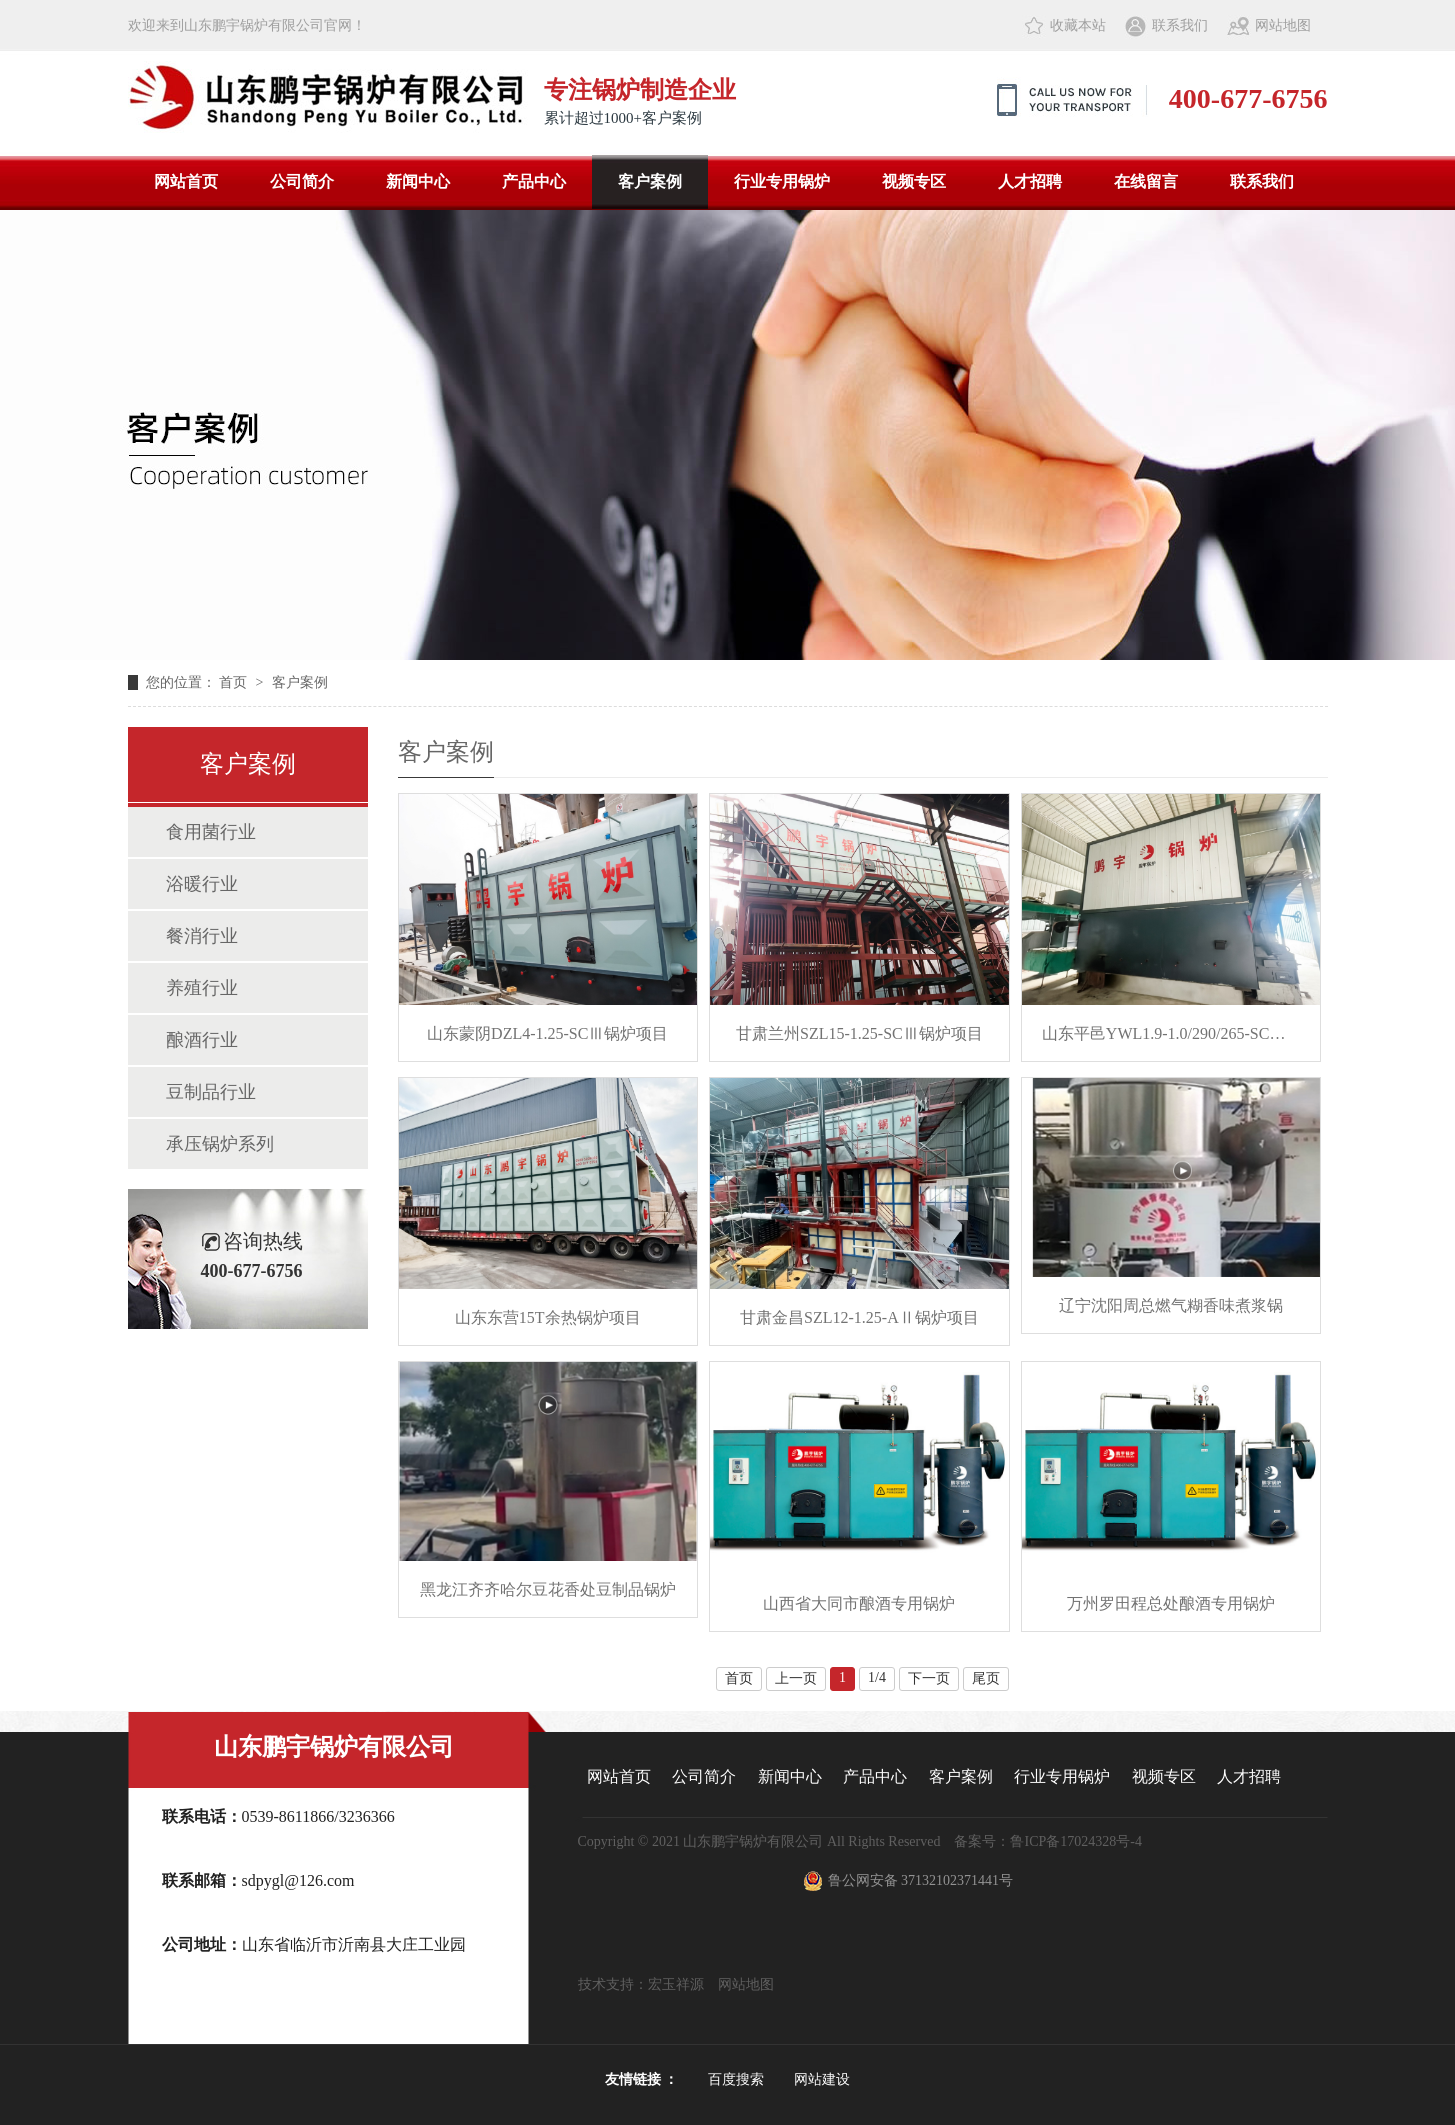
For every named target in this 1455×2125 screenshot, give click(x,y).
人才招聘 (1030, 181)
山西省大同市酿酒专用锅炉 (859, 1603)
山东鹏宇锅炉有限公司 (334, 1747)
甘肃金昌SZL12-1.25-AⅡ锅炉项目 (859, 1317)
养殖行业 (202, 988)
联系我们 (1180, 25)
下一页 (929, 1678)
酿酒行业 (202, 1040)
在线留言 (1146, 181)
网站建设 (822, 2079)
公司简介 (302, 181)
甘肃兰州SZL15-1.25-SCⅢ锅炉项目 (859, 1033)
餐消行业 (202, 936)
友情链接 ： (642, 2079)
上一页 (796, 1678)
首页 (235, 682)
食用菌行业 (211, 832)
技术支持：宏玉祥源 (648, 1984)
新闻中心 (418, 181)
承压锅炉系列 (220, 1144)
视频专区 (914, 181)
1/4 (877, 1677)
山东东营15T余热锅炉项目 (548, 1317)
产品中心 (534, 181)
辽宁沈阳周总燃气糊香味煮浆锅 (1171, 1305)
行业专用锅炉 (782, 181)
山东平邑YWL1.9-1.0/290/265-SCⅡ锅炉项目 (1171, 1033)
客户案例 (650, 181)
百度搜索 (736, 2079)
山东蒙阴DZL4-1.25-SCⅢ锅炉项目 (547, 1033)
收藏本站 (1078, 25)
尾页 (986, 1678)
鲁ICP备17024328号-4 (1075, 1841)
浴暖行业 (202, 884)
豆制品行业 (211, 1092)
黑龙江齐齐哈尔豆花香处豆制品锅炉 (548, 1589)
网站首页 (186, 181)
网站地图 (1283, 25)
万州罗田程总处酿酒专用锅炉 (1171, 1603)
